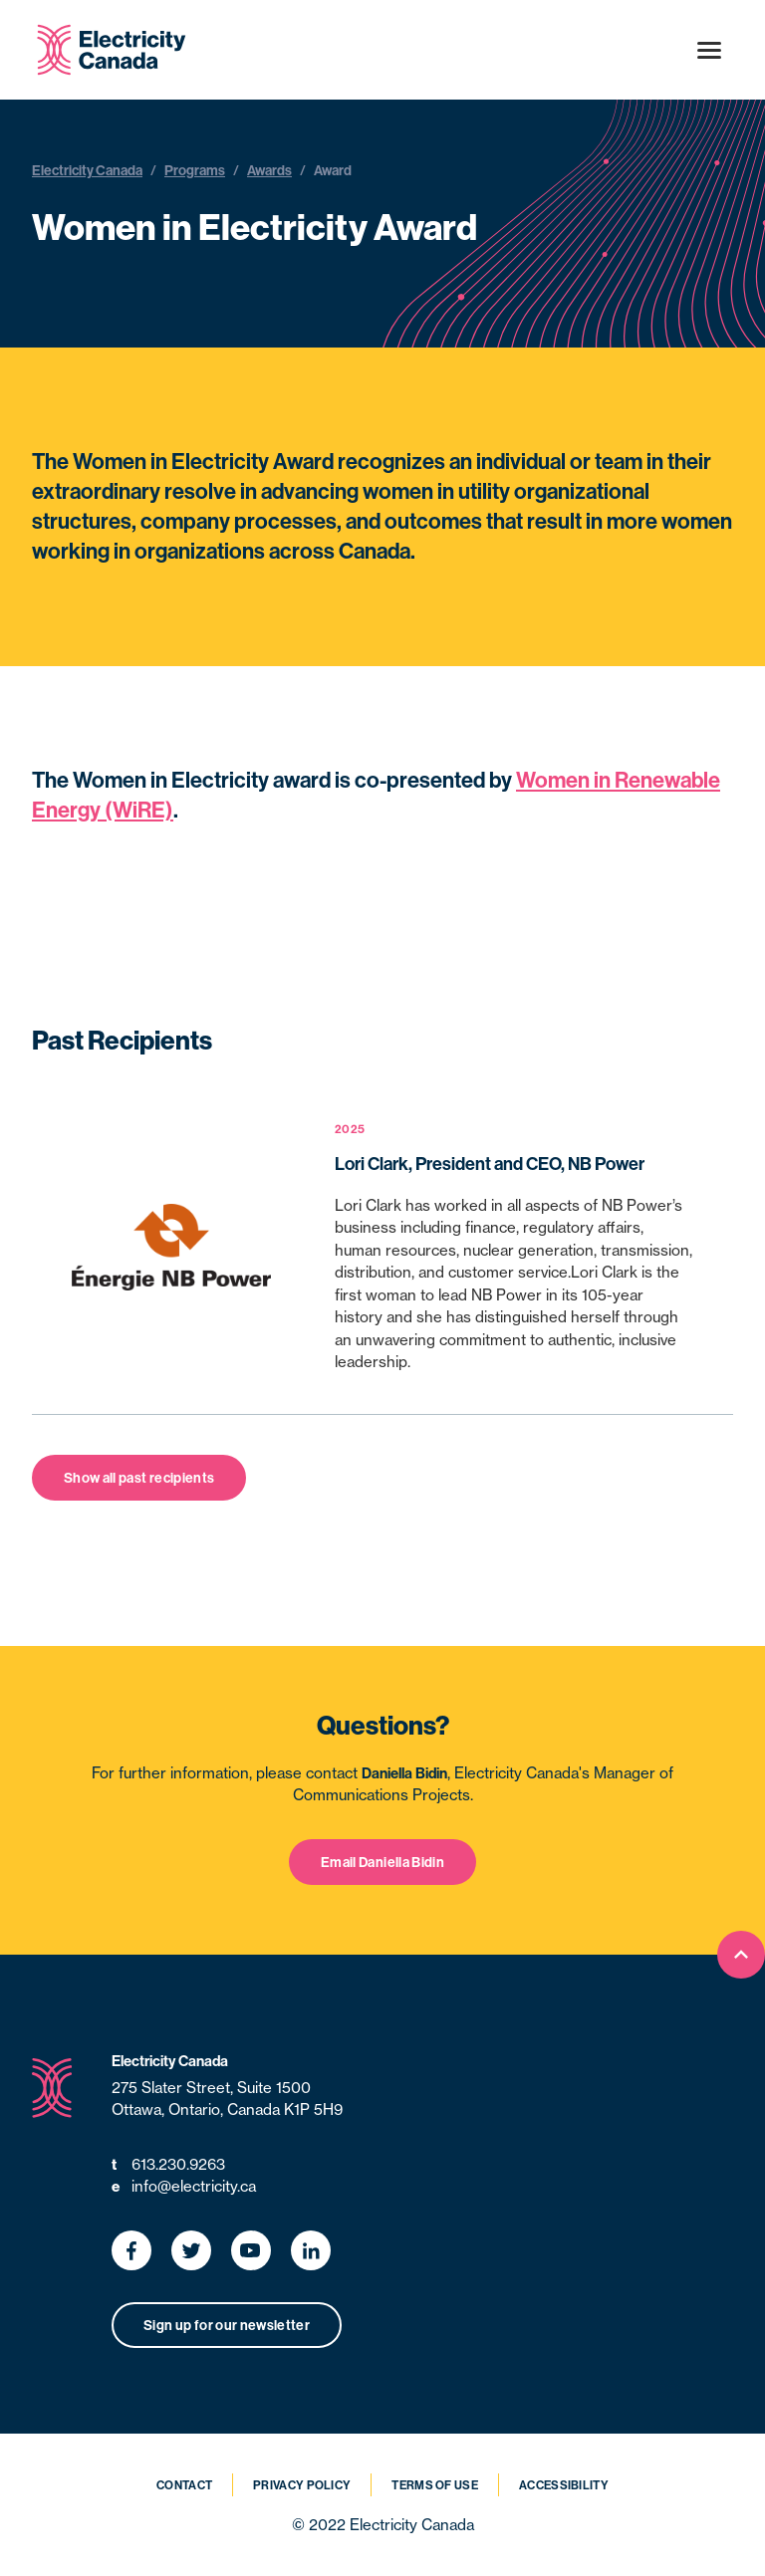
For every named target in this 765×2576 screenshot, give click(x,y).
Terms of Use (434, 2484)
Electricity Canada (87, 170)
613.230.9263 (168, 2165)
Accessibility (564, 2484)
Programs (194, 170)
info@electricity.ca (184, 2187)
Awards (269, 170)
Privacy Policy (302, 2484)
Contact (184, 2484)
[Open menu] (709, 50)
